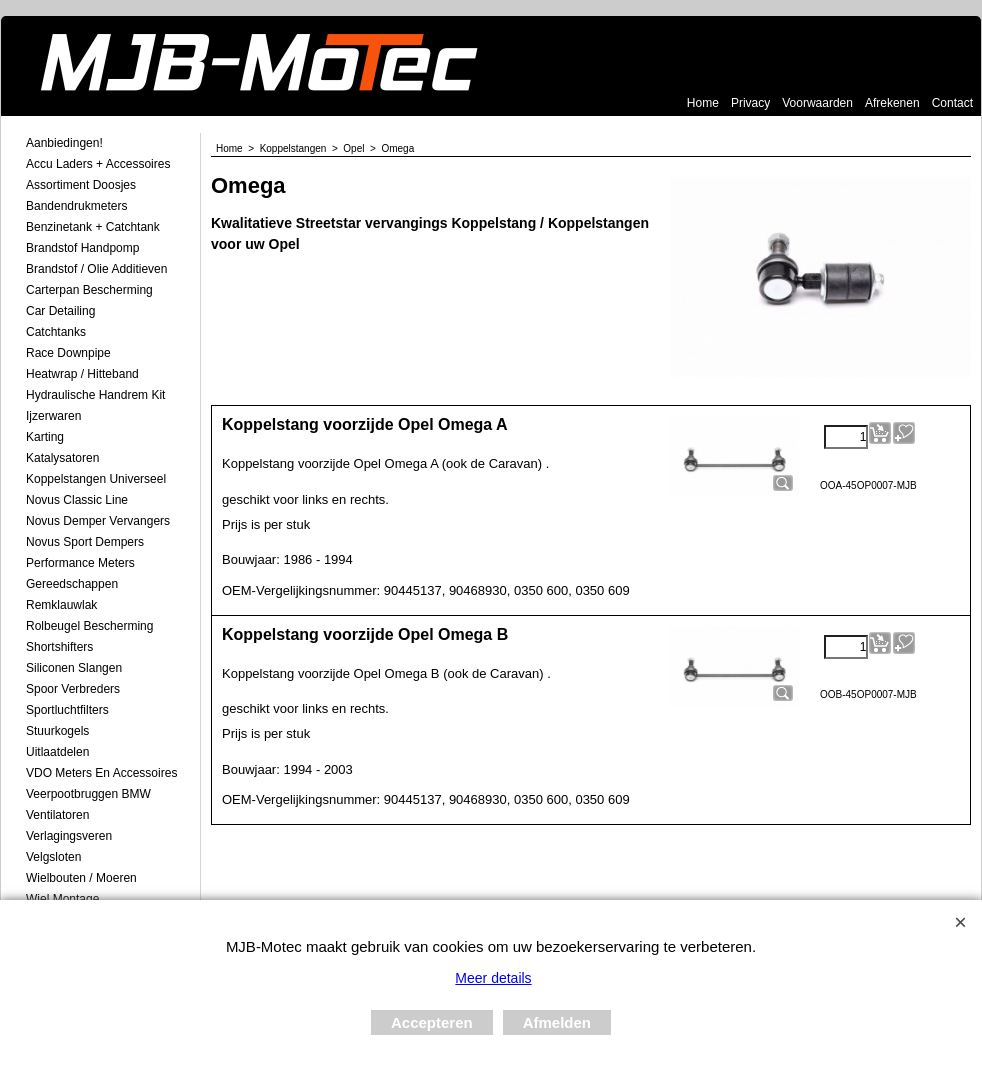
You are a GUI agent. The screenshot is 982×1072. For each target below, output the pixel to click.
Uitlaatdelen (57, 752)
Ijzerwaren (53, 416)
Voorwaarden (817, 103)
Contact (952, 103)
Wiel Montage (62, 899)
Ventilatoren (57, 815)
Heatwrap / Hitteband (82, 374)
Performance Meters (80, 563)
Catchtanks (56, 332)
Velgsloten (53, 857)
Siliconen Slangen (74, 668)
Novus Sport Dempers (85, 542)
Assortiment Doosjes (81, 185)
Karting (45, 437)
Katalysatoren (62, 458)
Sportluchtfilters (67, 710)
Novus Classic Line (77, 500)
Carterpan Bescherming (89, 290)
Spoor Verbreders (73, 689)
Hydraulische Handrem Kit (95, 395)
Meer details (493, 978)
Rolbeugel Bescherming (89, 626)
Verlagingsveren (69, 836)
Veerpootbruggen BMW (88, 794)
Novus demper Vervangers (98, 521)
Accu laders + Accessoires (98, 164)
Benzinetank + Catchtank (93, 227)
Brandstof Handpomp (82, 248)
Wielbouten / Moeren (81, 878)
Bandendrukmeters (76, 206)
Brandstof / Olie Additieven (96, 269)
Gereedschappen (72, 584)
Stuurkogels (57, 731)
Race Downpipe (68, 353)
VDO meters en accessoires (101, 773)
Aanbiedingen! (64, 143)
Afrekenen (892, 103)
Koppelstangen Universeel (96, 479)
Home (703, 103)
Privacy (750, 103)
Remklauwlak (61, 605)
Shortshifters (59, 647)
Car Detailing (60, 311)
